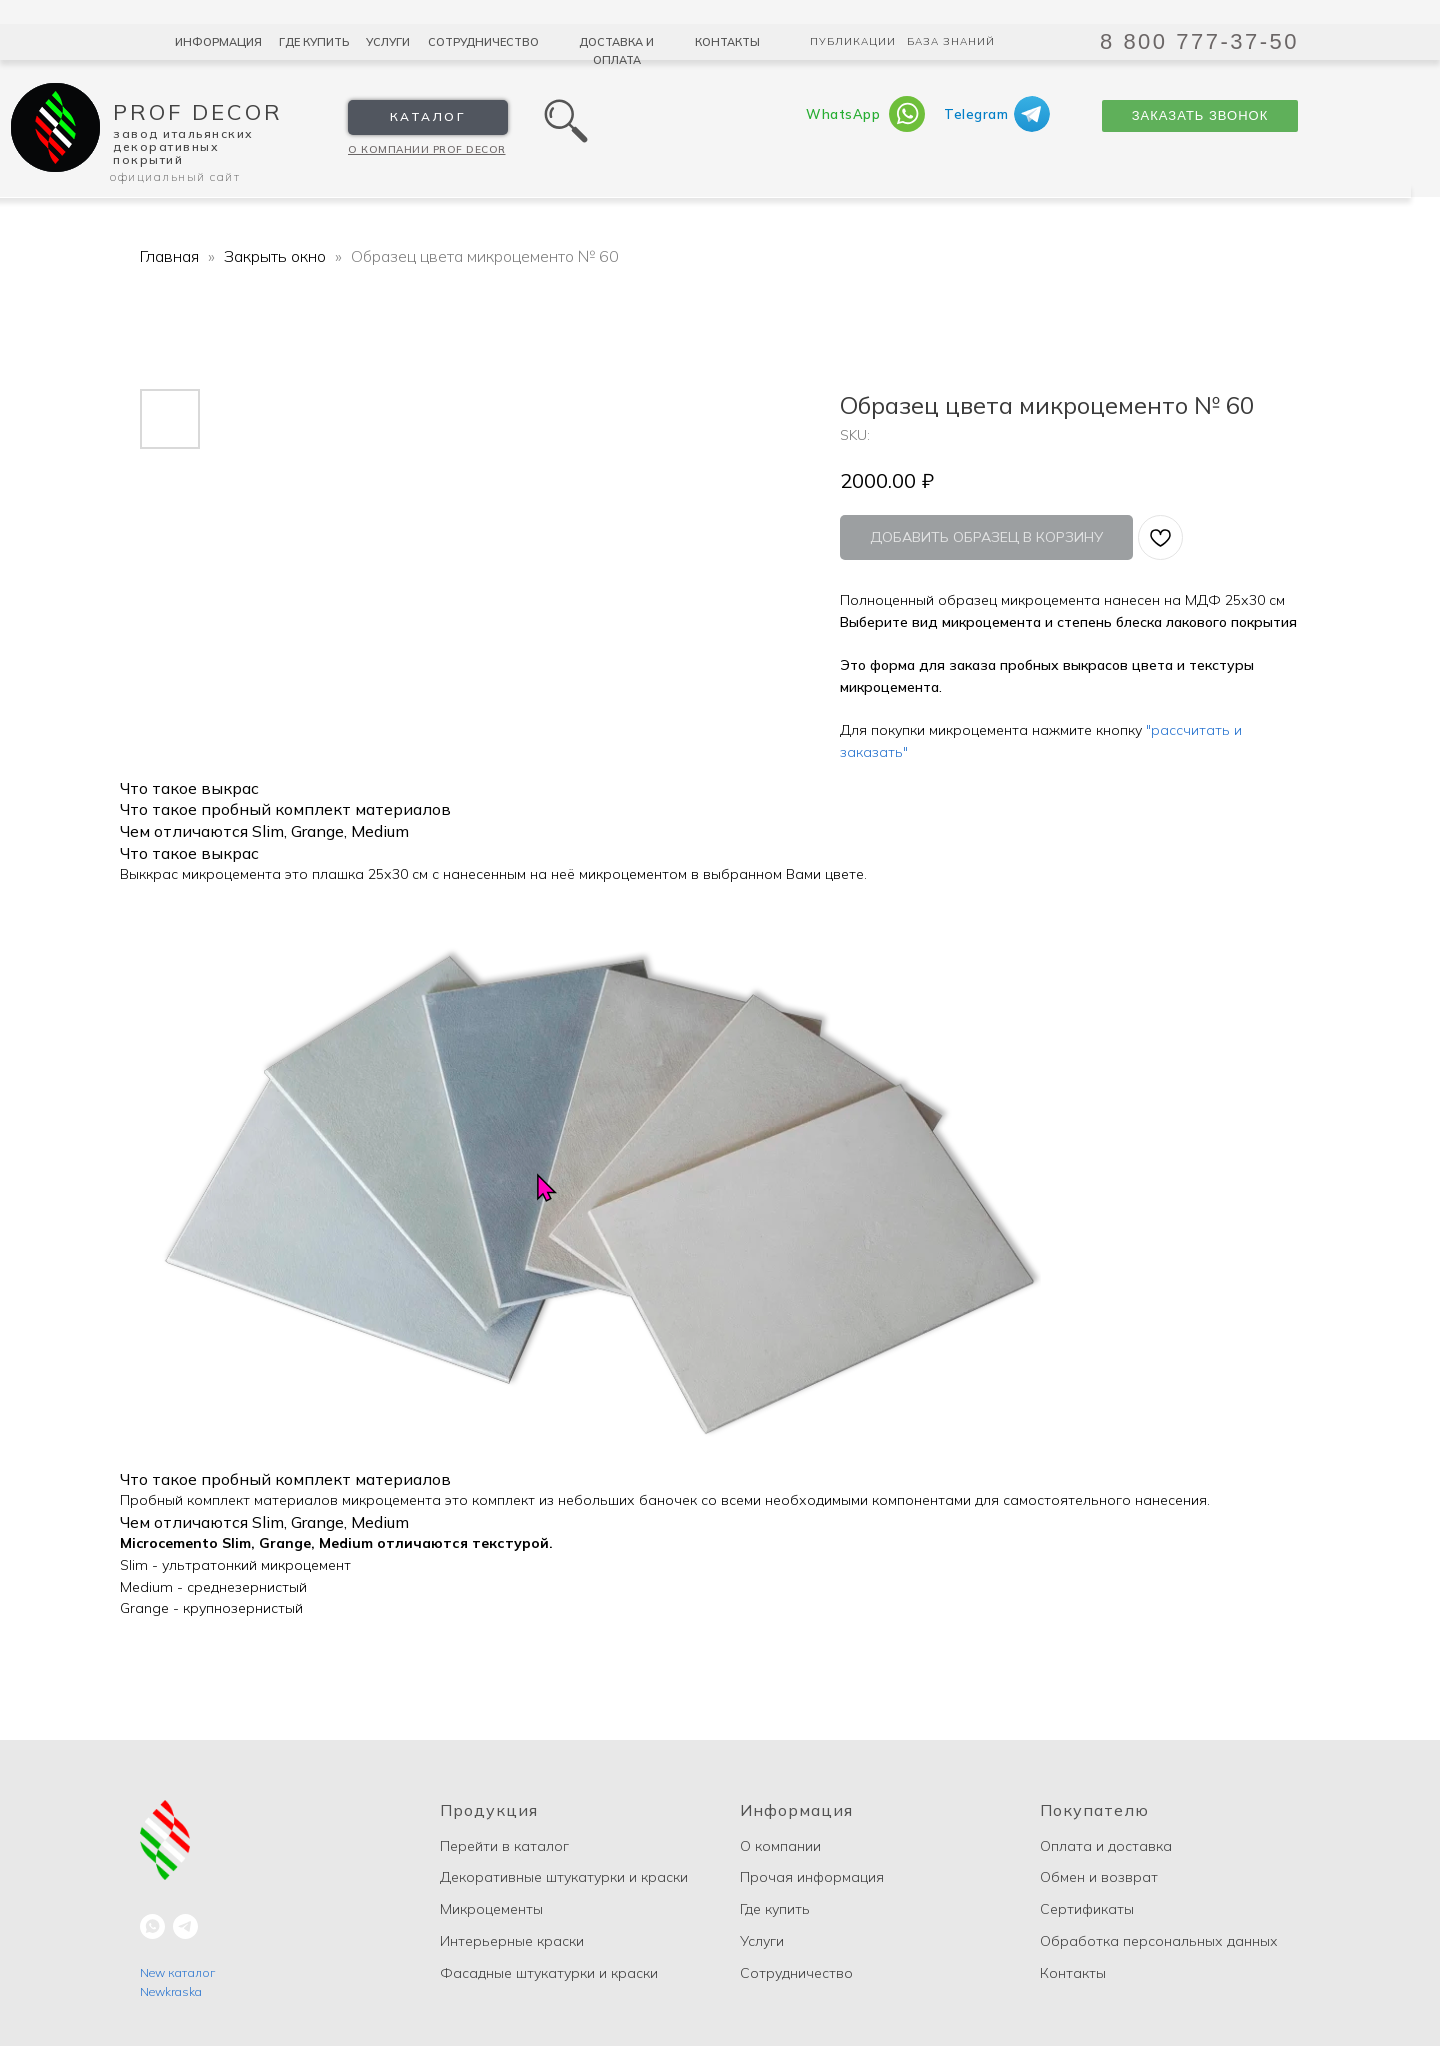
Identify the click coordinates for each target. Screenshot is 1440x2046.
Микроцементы (491, 1909)
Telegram (976, 114)
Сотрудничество (483, 42)
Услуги (388, 42)
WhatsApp (843, 114)
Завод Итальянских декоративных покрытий (183, 146)
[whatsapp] (152, 1926)
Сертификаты (1087, 1909)
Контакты (727, 42)
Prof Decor (198, 112)
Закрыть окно (277, 256)
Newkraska (171, 1991)
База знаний (951, 41)
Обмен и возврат (1099, 1877)
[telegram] (185, 1926)
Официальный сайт (175, 176)
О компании (780, 1846)
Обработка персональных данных (1159, 1941)
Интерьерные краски (512, 1941)
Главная (169, 256)
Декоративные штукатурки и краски (564, 1877)
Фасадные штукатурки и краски (549, 1973)
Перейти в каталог (504, 1846)
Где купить (314, 42)
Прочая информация (812, 1877)
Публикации (853, 41)
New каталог (177, 1972)
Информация (218, 42)
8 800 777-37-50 (1199, 41)
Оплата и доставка (1106, 1846)
